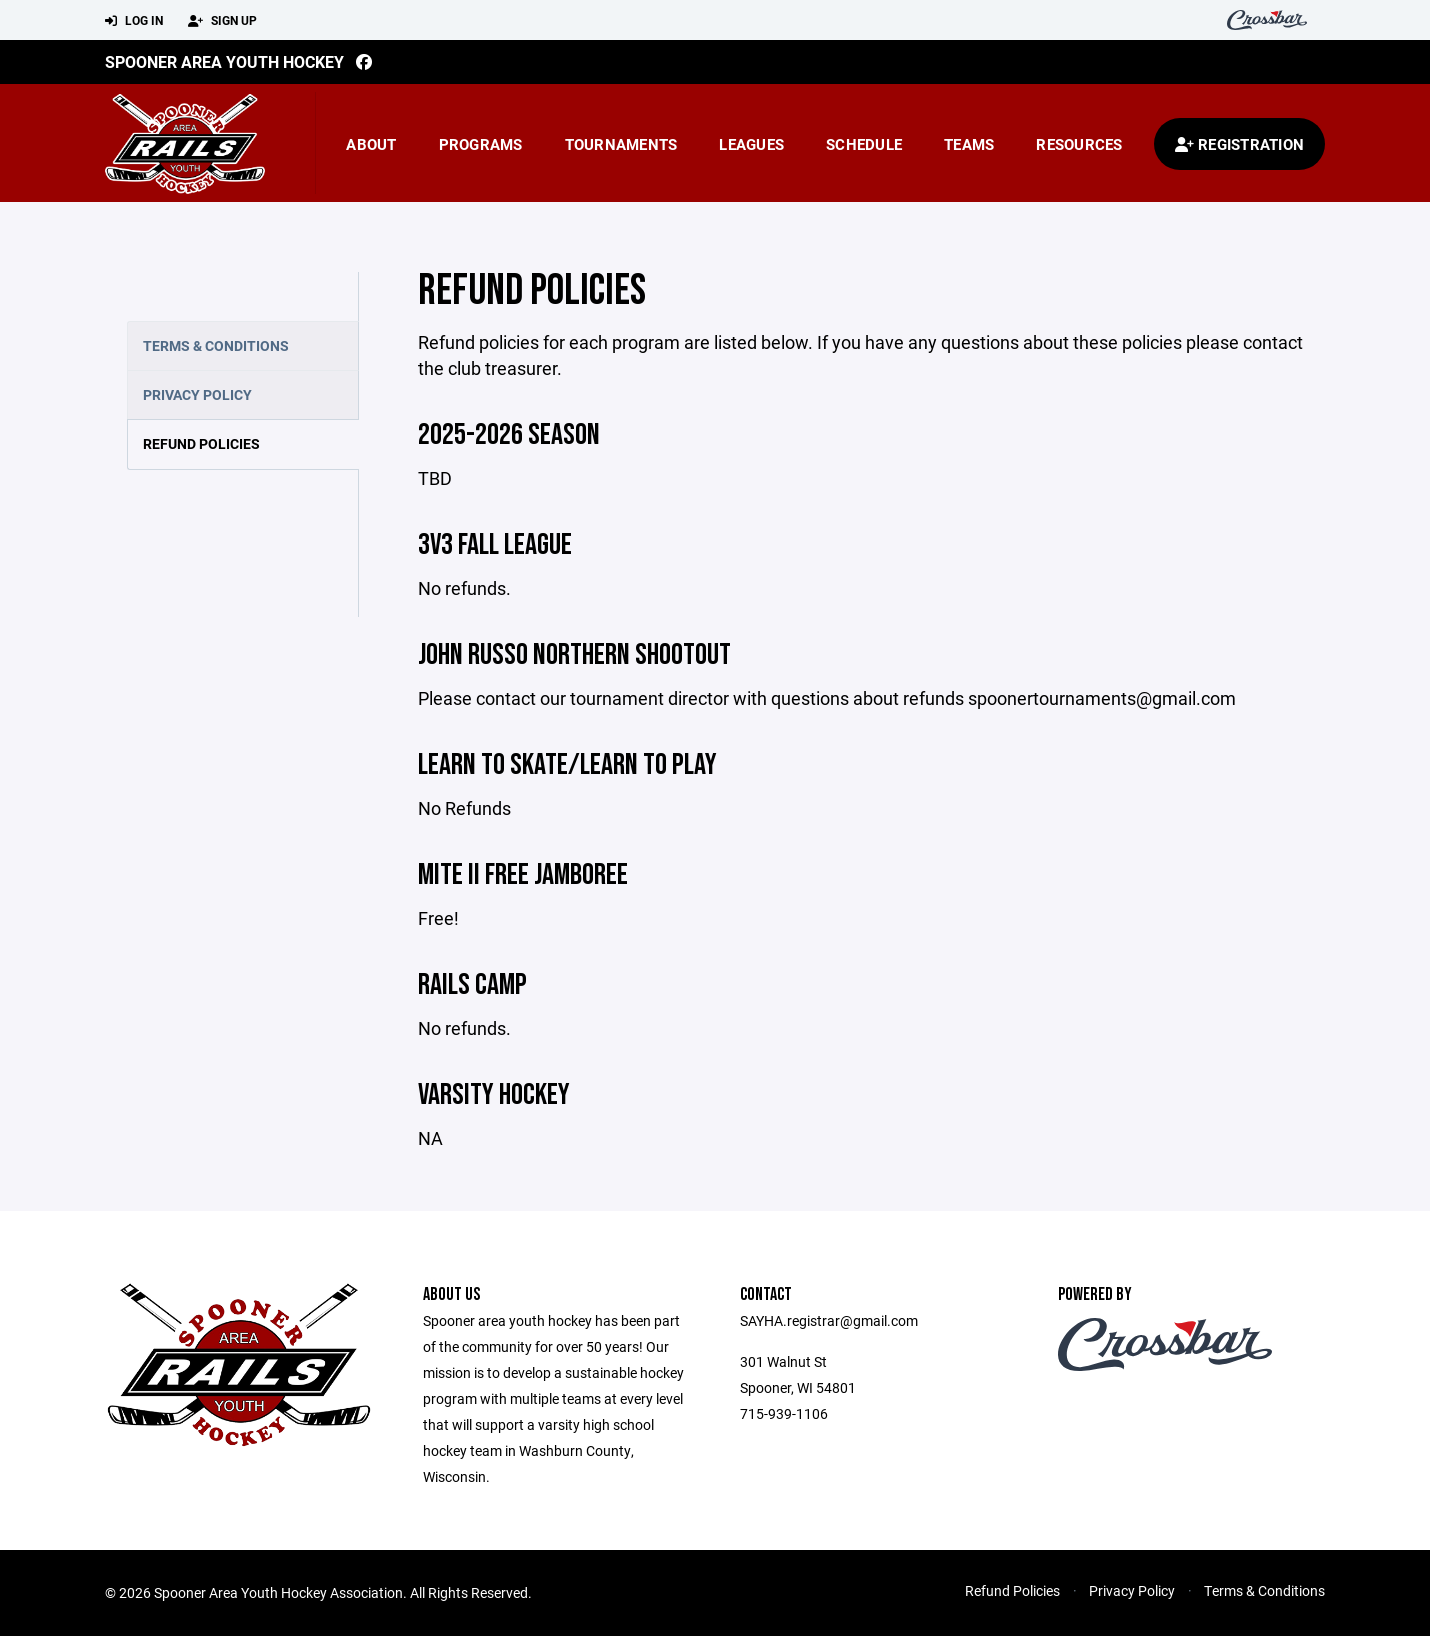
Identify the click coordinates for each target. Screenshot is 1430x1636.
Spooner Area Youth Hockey (224, 61)
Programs (481, 144)
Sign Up (222, 21)
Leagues (751, 144)
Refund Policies (201, 443)
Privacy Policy (197, 394)
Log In (134, 21)
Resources (1079, 144)
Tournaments (621, 144)
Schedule (864, 144)
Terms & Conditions (216, 345)
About (371, 144)
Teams (969, 144)
